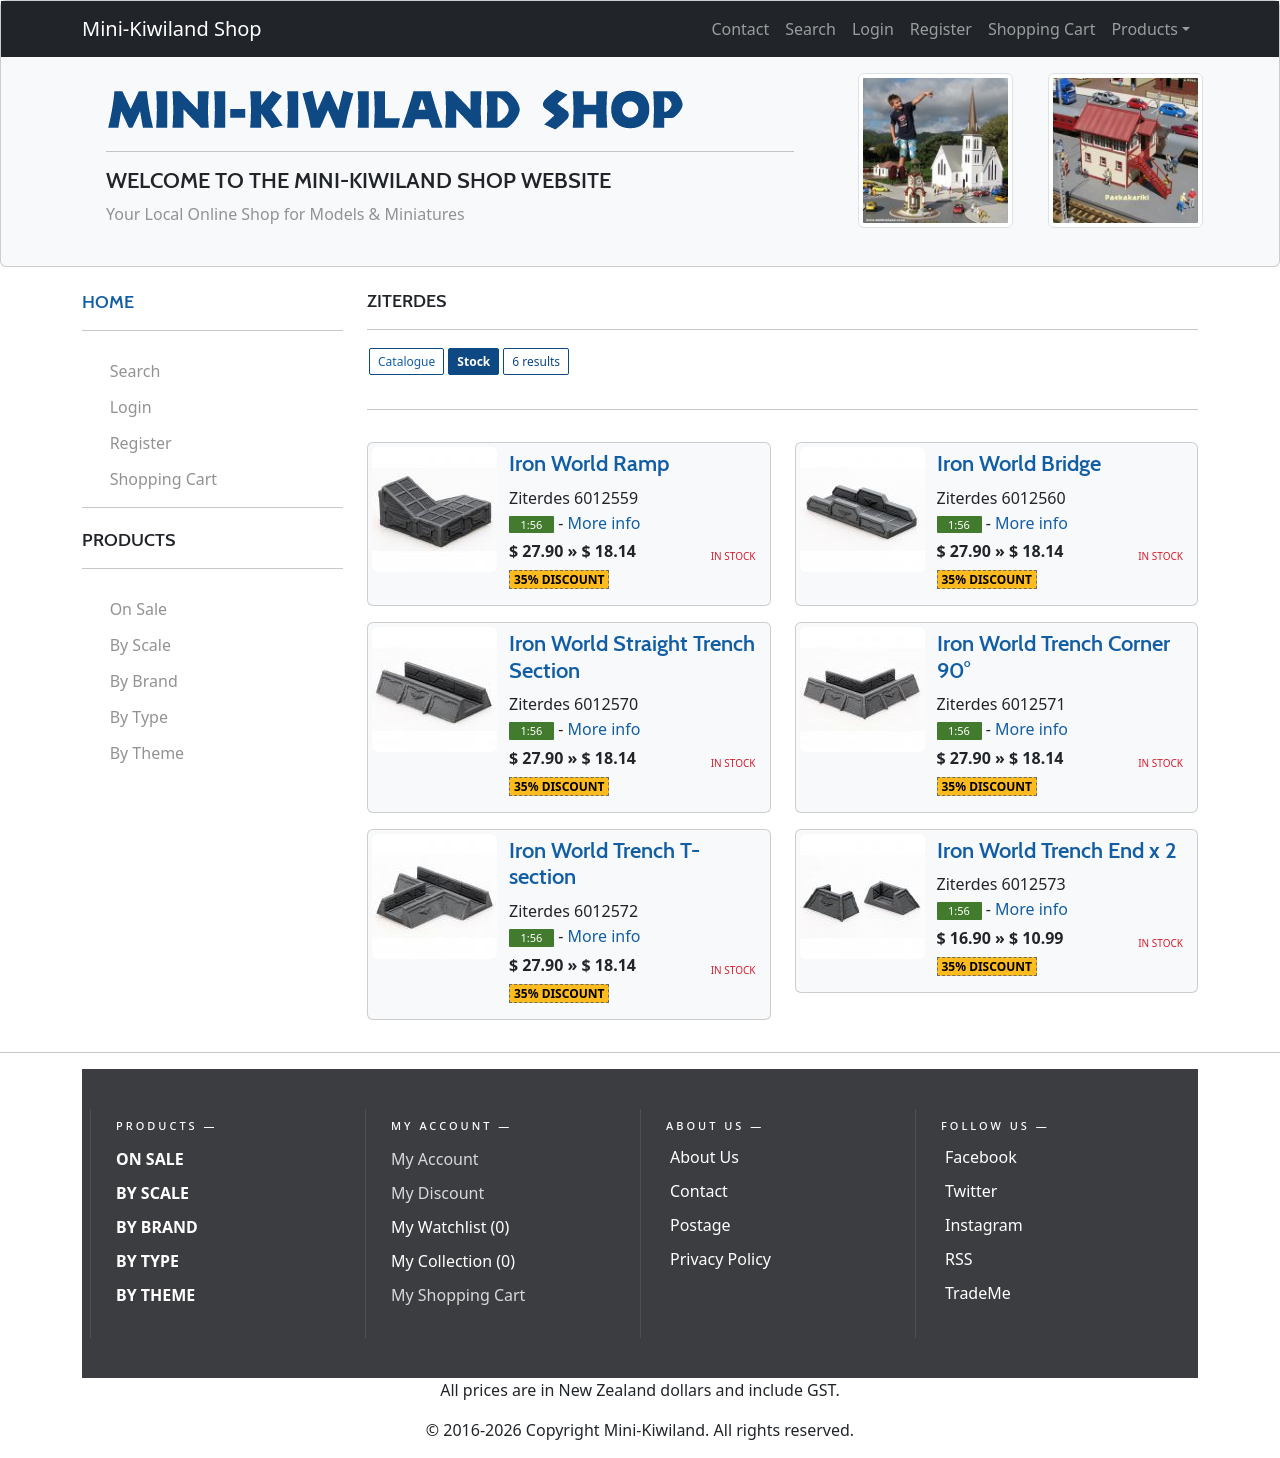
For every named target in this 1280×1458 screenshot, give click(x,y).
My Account (435, 1159)
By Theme (147, 753)
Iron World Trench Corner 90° (1053, 656)
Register (941, 29)
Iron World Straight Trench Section (632, 656)
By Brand (144, 681)
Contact (740, 29)
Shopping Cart (1042, 29)
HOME (108, 302)
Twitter (971, 1191)
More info (603, 523)
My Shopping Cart (458, 1295)
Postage (700, 1225)
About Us (704, 1157)
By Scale (140, 645)
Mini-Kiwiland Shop (172, 28)
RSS (959, 1259)
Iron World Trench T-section (604, 863)
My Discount (437, 1193)
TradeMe (978, 1293)
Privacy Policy (720, 1259)
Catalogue (406, 361)
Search (810, 29)
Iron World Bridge (1019, 463)
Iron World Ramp (589, 463)
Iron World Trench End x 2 (1057, 850)
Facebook (981, 1157)
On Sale (138, 609)
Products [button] (1144, 29)
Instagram (984, 1225)
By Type (139, 717)
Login (873, 29)
